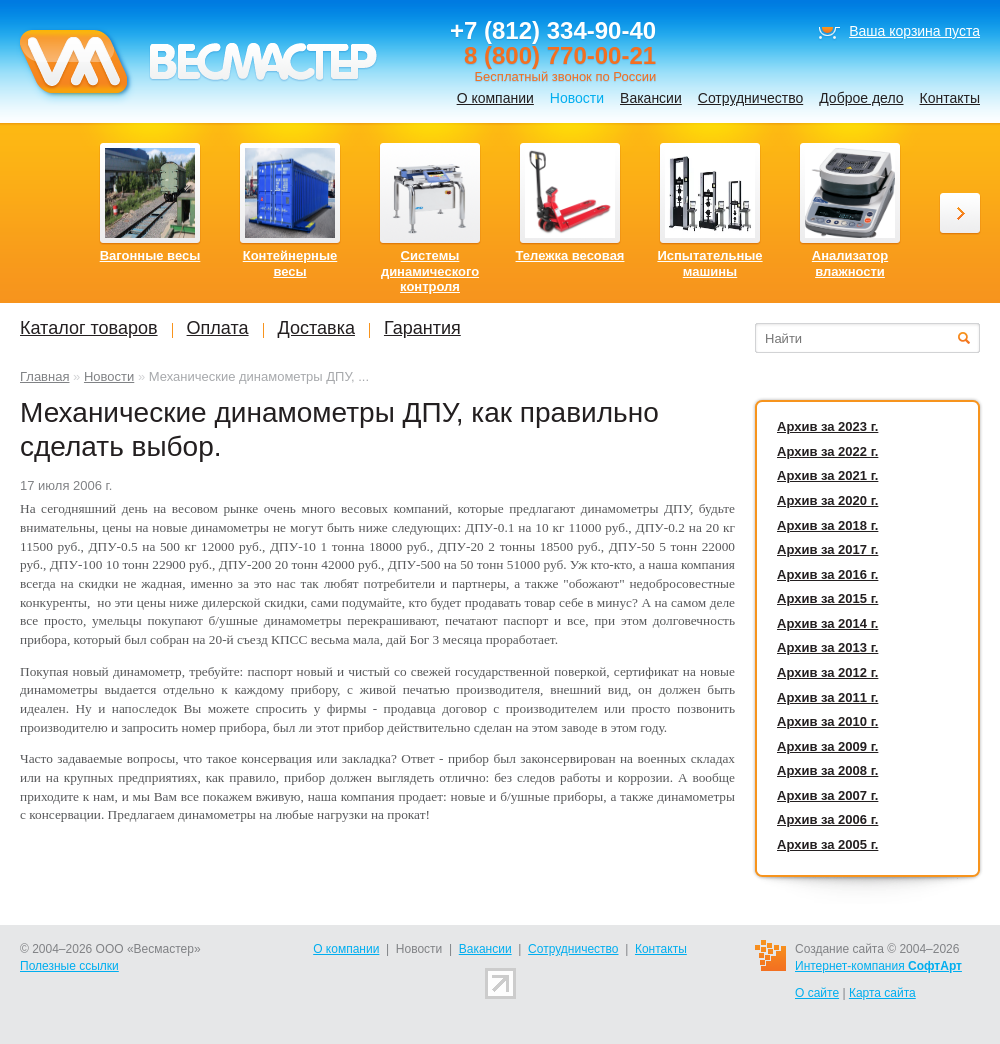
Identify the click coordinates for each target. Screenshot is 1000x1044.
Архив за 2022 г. (827, 451)
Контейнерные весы (290, 263)
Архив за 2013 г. (827, 647)
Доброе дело (861, 98)
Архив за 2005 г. (827, 844)
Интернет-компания (878, 966)
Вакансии (651, 98)
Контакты (950, 98)
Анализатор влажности (850, 263)
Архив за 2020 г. (827, 500)
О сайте (817, 993)
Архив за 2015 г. (827, 598)
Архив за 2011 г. (827, 697)
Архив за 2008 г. (827, 770)
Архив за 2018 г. (827, 525)
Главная (44, 376)
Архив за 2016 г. (827, 574)
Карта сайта (882, 993)
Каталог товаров (89, 328)
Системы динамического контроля (430, 271)
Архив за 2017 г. (827, 549)
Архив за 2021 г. (827, 475)
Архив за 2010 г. (827, 721)
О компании (495, 98)
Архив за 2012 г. (827, 672)
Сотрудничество (750, 98)
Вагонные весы (150, 255)
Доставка (316, 328)
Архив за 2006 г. (827, 819)
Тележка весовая (570, 255)
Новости (109, 376)
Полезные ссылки (69, 966)
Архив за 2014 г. (827, 623)
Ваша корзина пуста (914, 31)
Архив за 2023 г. (827, 426)
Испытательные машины (709, 263)
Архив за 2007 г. (827, 795)
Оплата (218, 328)
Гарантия (422, 328)
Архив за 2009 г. (827, 746)
